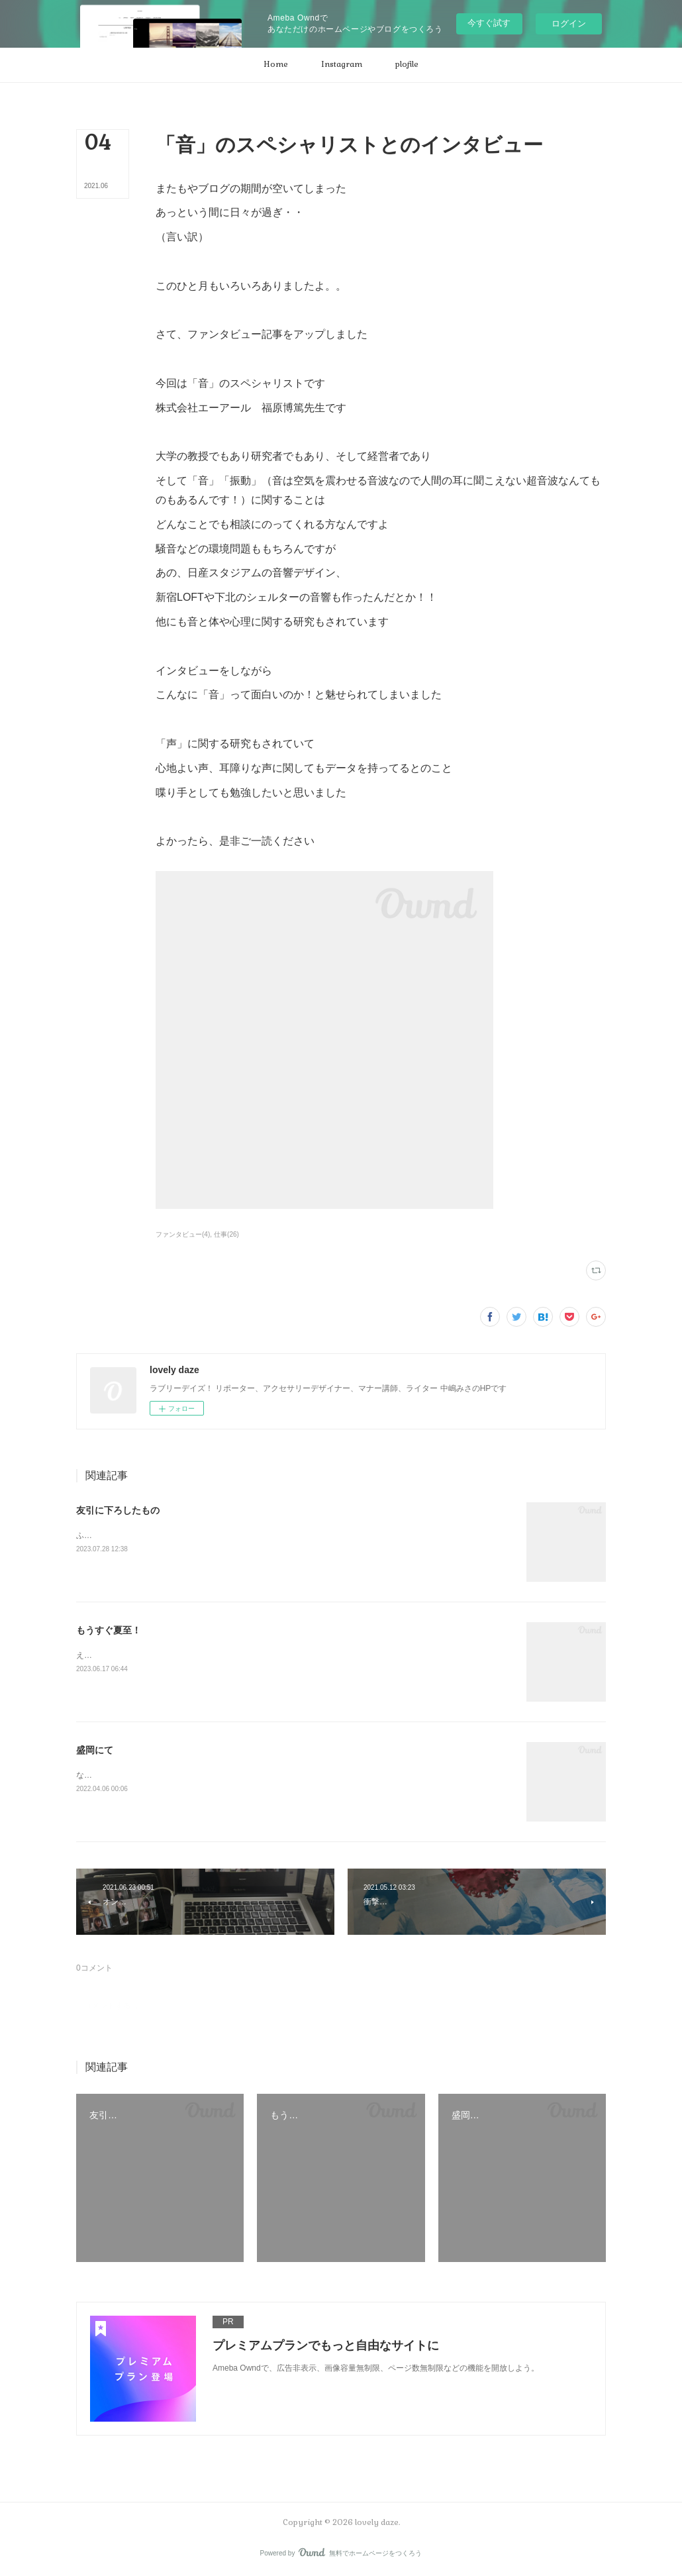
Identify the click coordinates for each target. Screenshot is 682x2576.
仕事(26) (226, 1234)
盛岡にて (94, 1750)
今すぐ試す (489, 23)
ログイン (569, 23)
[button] (276, 65)
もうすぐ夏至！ (108, 1630)
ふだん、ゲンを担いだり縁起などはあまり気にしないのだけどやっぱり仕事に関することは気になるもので (267, 1535)
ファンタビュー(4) (183, 1234)
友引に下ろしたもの (118, 1510)
